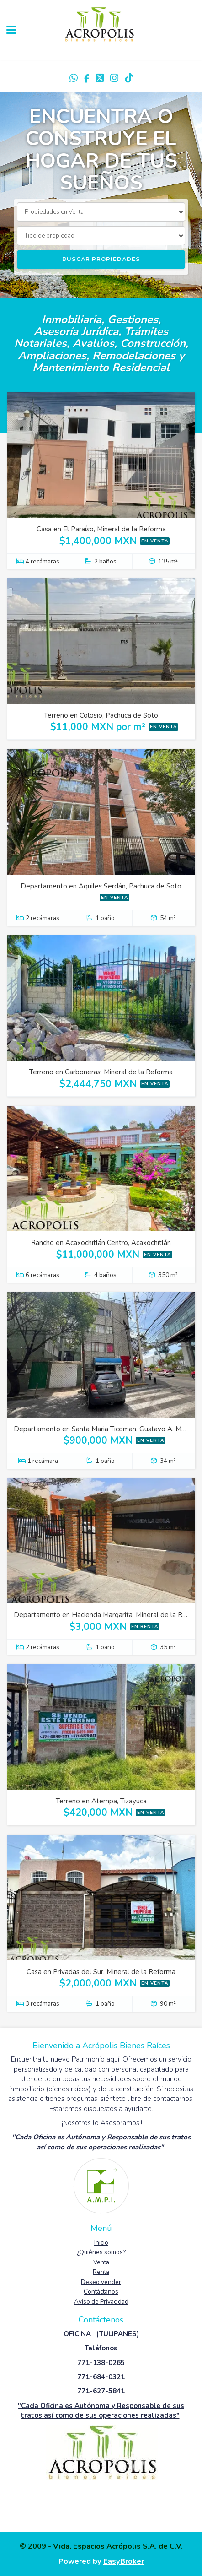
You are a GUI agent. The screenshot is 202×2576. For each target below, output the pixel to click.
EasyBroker (123, 2561)
